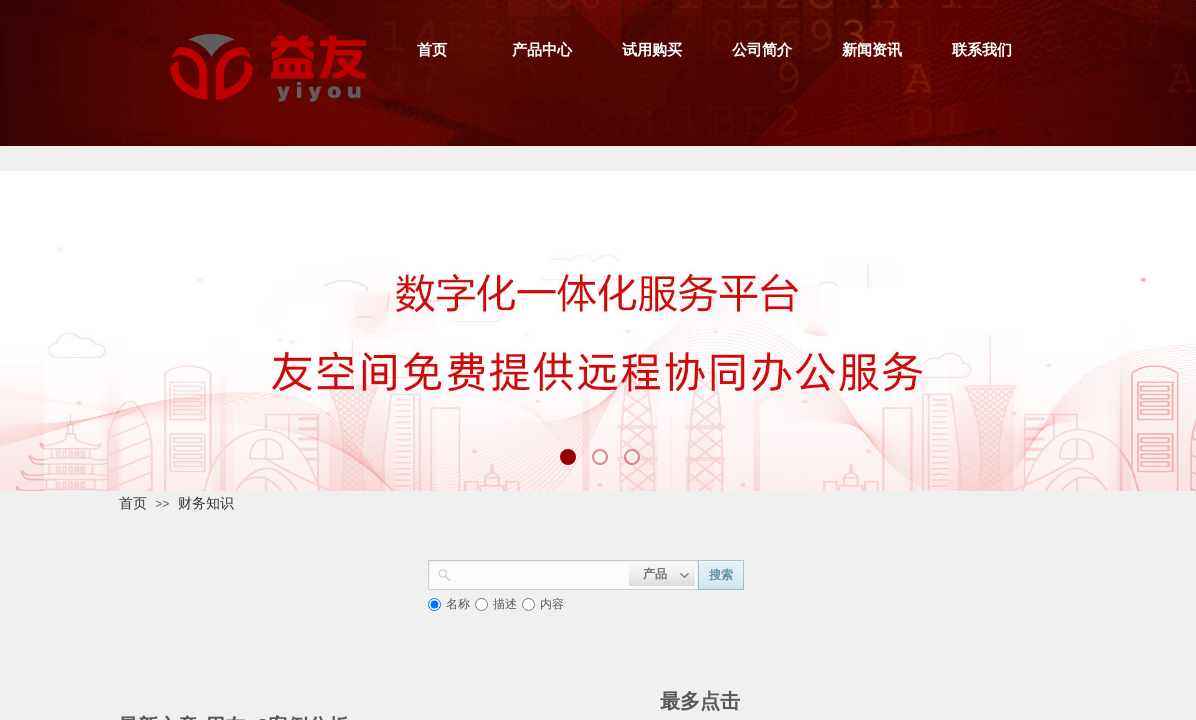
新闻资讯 (872, 50)
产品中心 (542, 50)
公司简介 (762, 50)
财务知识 (206, 503)
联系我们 (982, 50)
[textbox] (540, 573)
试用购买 (652, 50)
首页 (432, 50)
